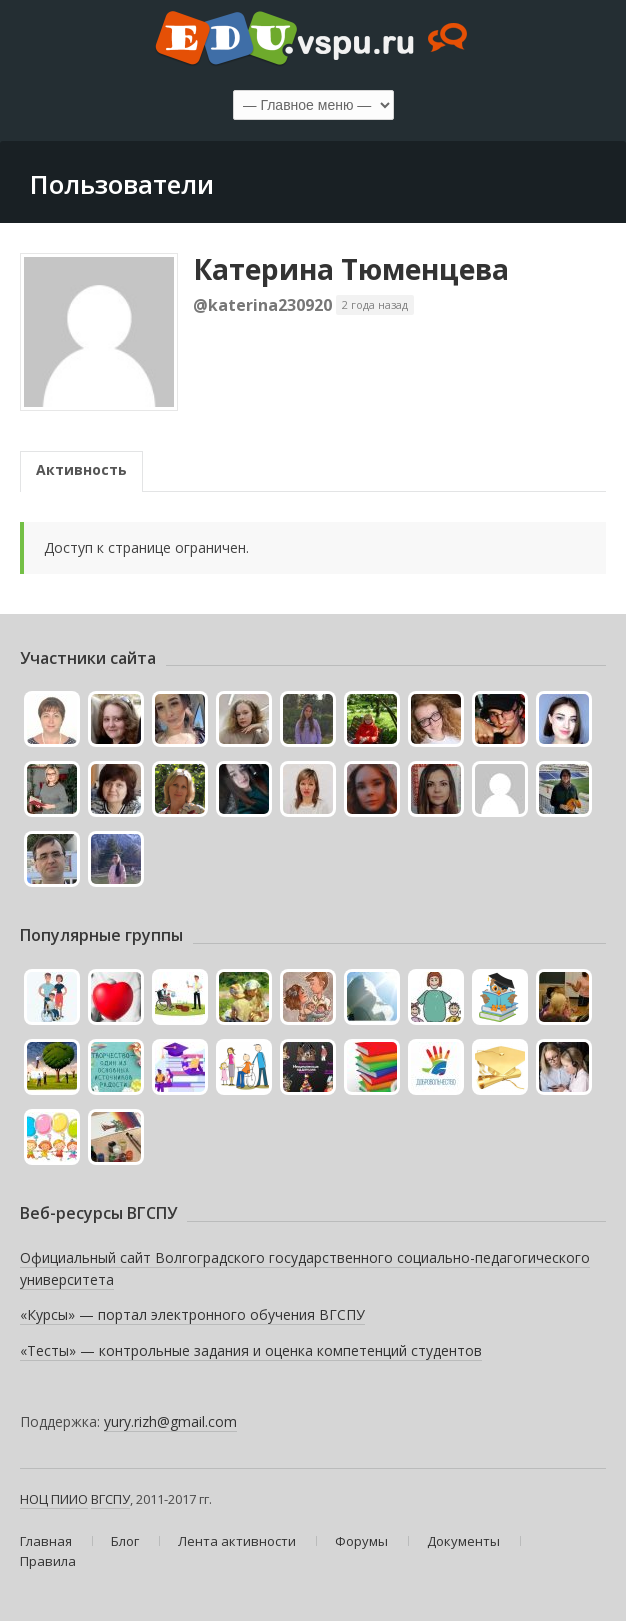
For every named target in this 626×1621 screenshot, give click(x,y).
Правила (48, 1561)
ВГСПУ (110, 1499)
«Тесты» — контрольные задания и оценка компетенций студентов (251, 1350)
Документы (463, 1541)
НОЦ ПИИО (54, 1499)
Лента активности (237, 1541)
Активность (81, 469)
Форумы (361, 1541)
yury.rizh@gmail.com (170, 1421)
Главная (46, 1541)
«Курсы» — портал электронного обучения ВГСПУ (192, 1314)
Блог (125, 1541)
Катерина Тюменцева (351, 269)
